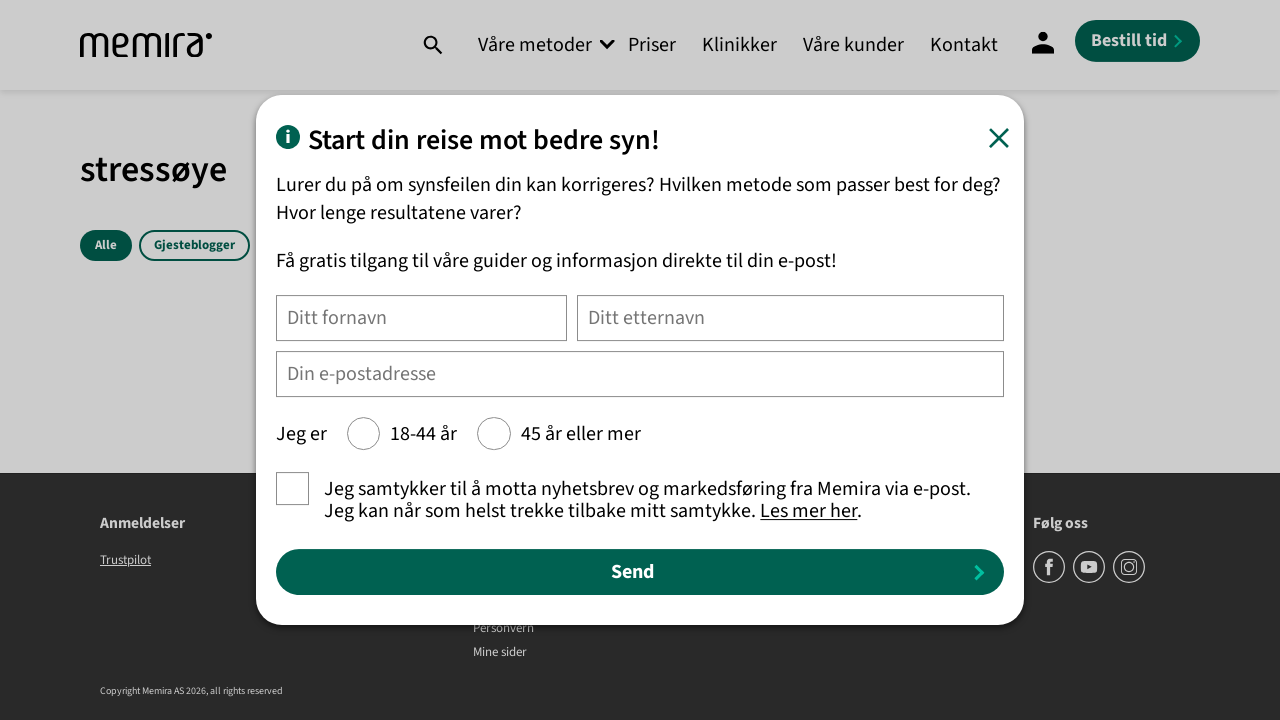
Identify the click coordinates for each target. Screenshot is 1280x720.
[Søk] (432, 45)
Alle (106, 245)
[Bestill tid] (1137, 41)
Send (632, 572)
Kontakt (964, 45)
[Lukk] (999, 138)
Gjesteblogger (194, 245)
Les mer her (808, 511)
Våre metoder (535, 45)
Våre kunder (853, 45)
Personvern (503, 629)
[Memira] (146, 45)
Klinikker (739, 45)
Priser (652, 45)
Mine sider (500, 653)
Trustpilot (125, 560)
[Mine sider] (1043, 45)
